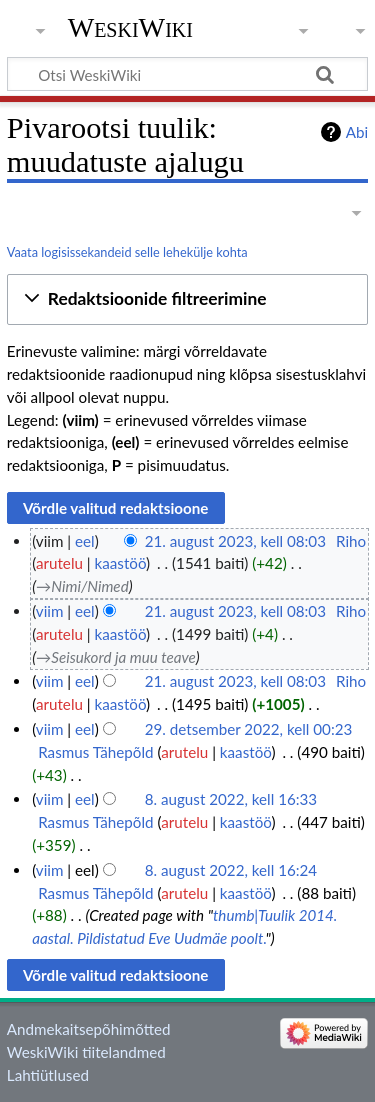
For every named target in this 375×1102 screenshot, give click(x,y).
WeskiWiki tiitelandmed (86, 1052)
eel (85, 541)
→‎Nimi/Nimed (82, 586)
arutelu (59, 563)
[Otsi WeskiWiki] (187, 74)
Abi (357, 132)
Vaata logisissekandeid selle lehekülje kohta (127, 252)
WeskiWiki (130, 27)
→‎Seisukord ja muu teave (116, 657)
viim (50, 611)
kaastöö (121, 563)
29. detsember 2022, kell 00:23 (249, 729)
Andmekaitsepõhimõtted (89, 1029)
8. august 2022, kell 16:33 (231, 799)
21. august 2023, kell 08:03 (235, 541)
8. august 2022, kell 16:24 (231, 870)
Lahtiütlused (48, 1075)
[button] (187, 299)
